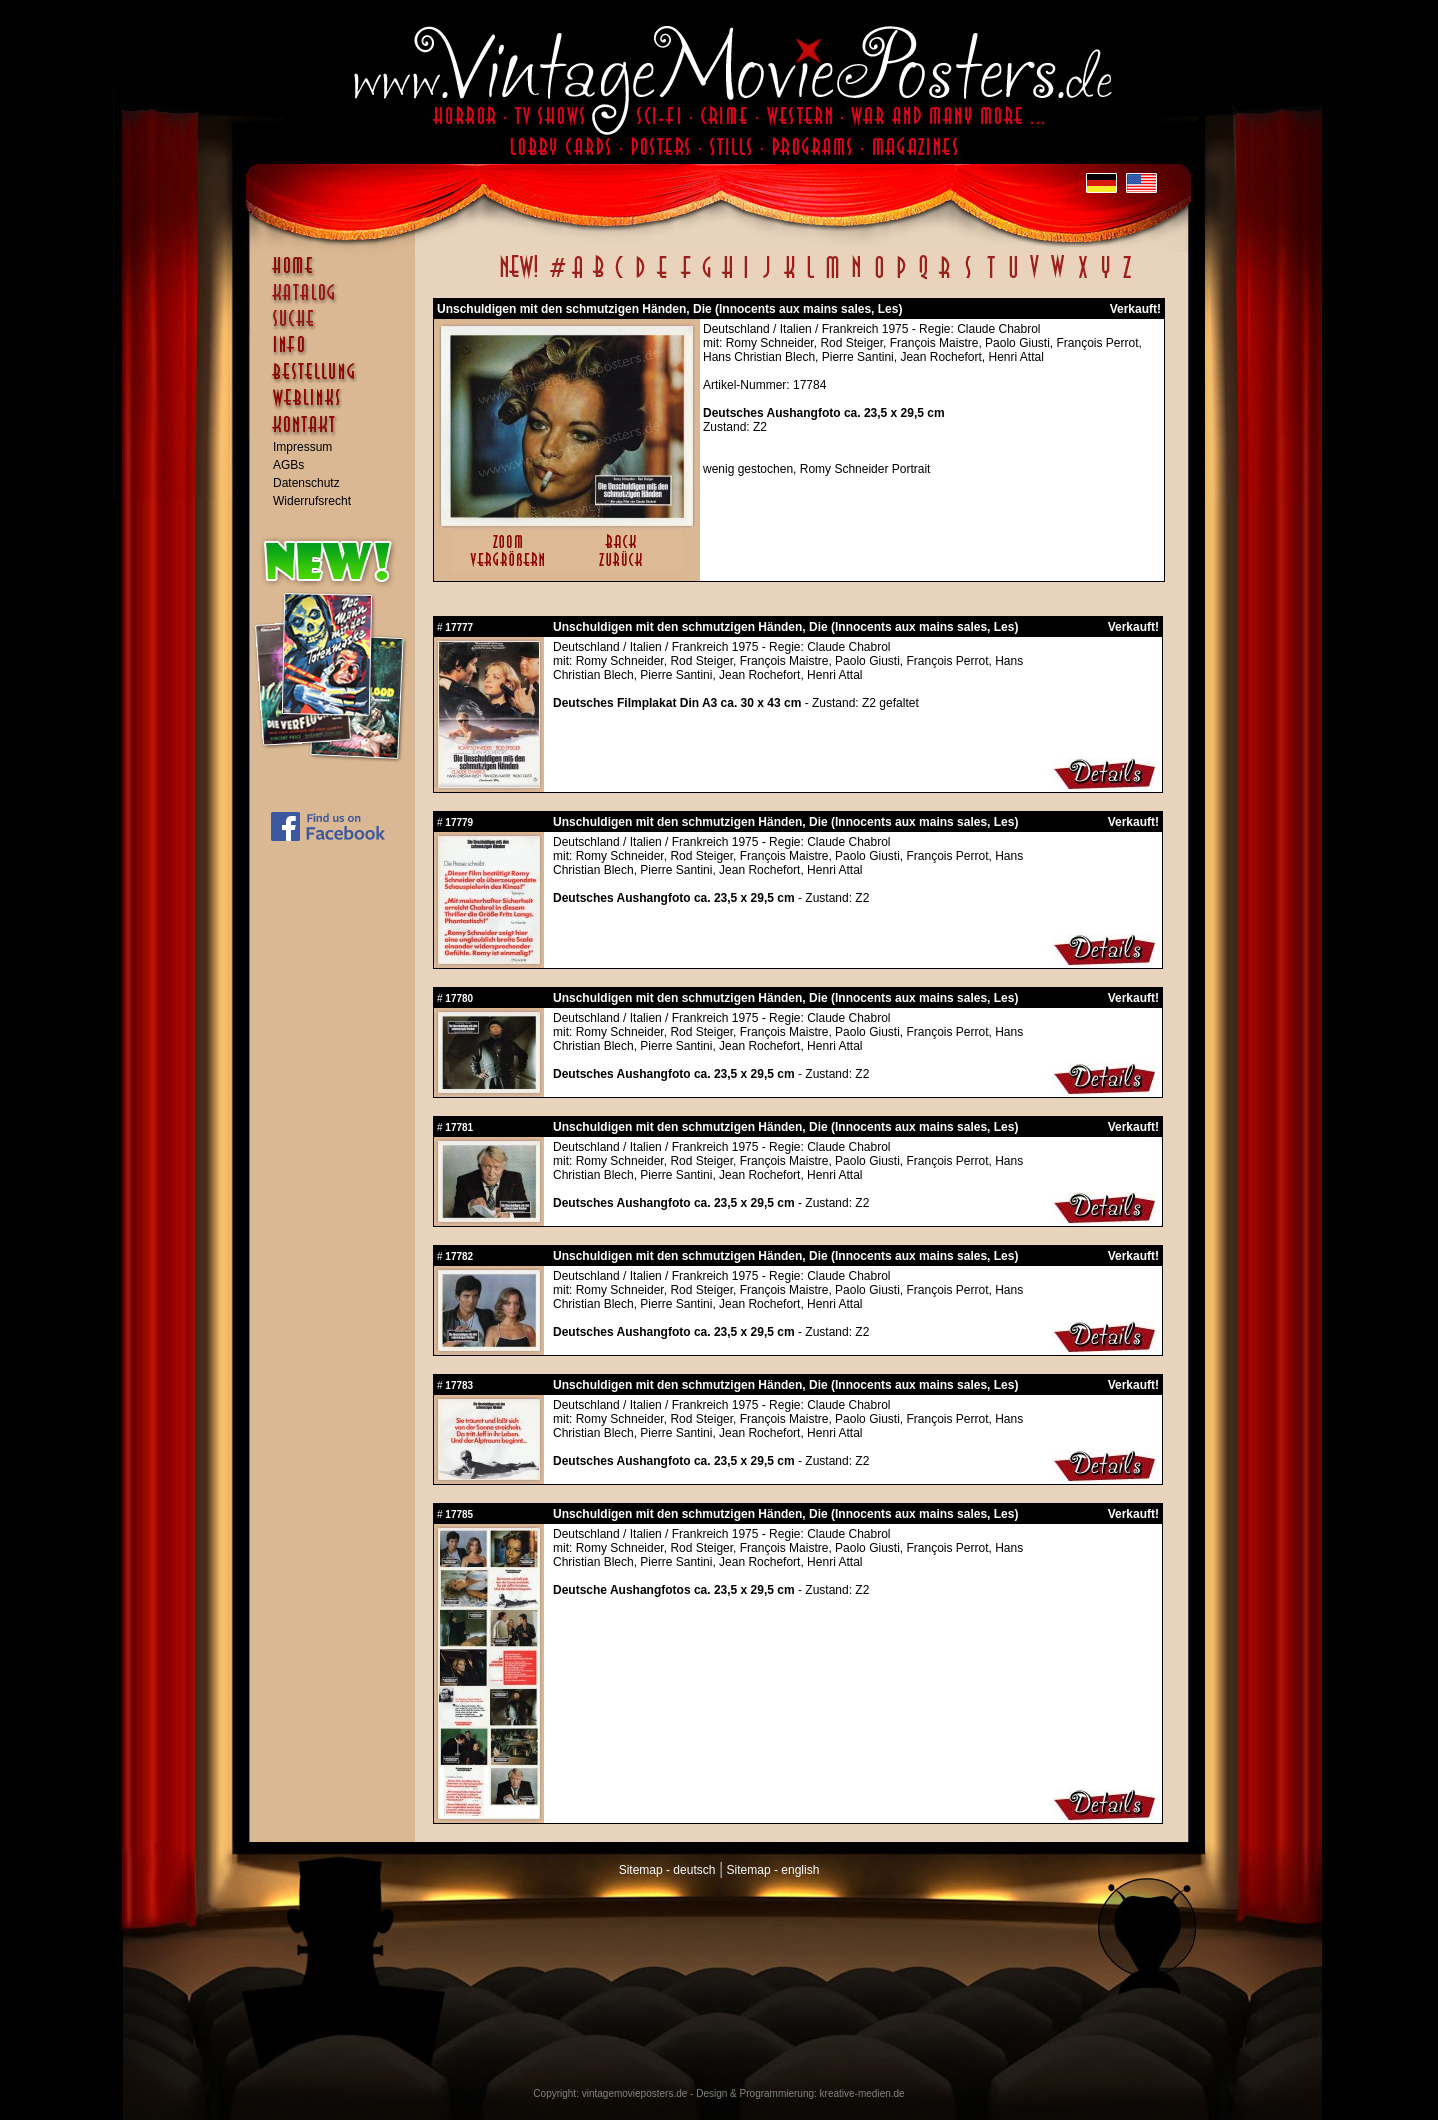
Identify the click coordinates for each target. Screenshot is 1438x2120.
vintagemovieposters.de (635, 2093)
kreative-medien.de (862, 2093)
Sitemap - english (773, 1870)
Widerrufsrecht (312, 501)
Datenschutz (306, 483)
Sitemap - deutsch (667, 1870)
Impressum (302, 447)
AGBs (288, 465)
